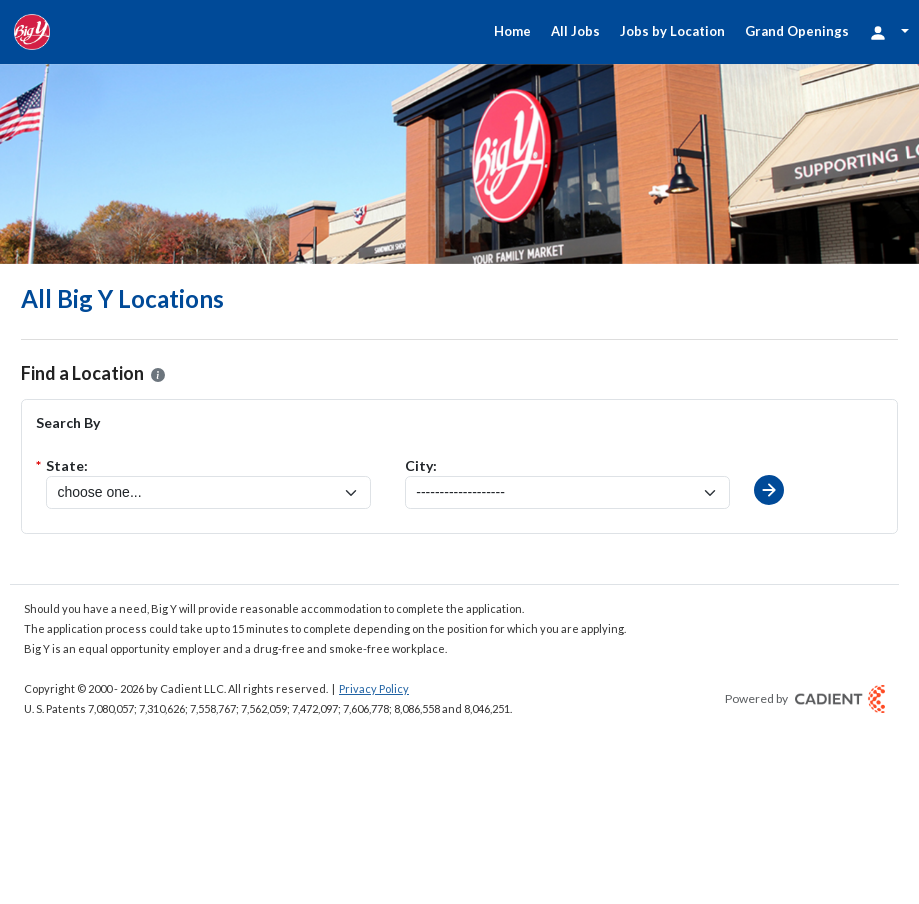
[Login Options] (889, 31)
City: (421, 465)
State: (67, 465)
